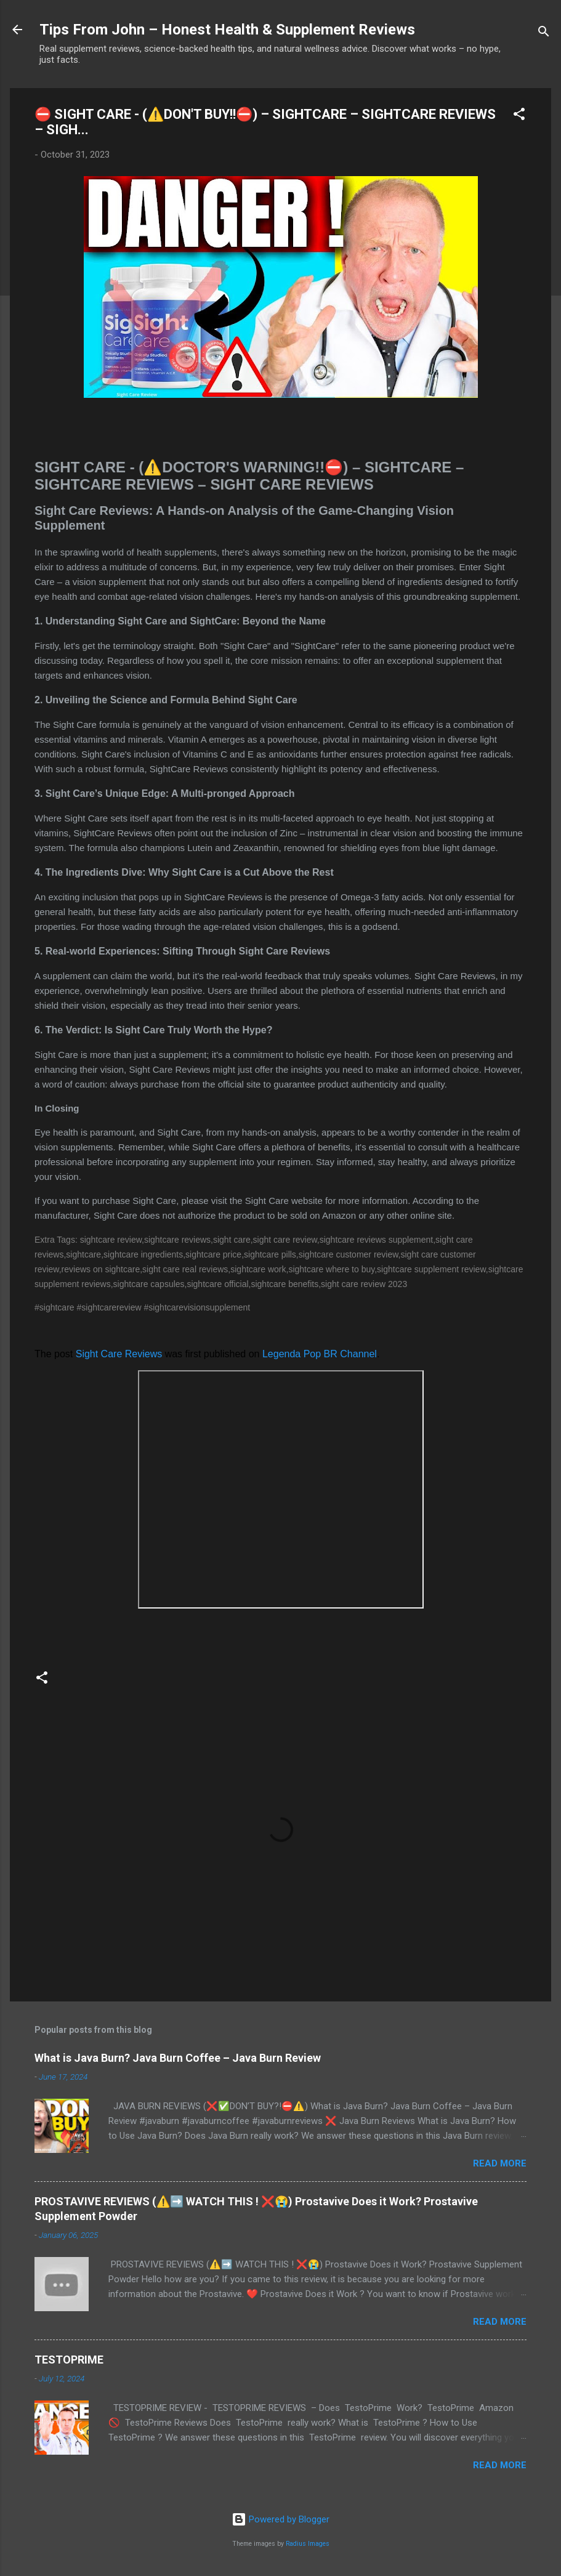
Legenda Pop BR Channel (319, 1354)
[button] (519, 116)
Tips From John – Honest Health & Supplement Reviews (227, 29)
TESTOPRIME (68, 2359)
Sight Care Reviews (119, 1354)
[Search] (543, 33)
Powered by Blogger (280, 2519)
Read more (500, 2163)
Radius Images (307, 2544)
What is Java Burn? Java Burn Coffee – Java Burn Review (177, 2057)
